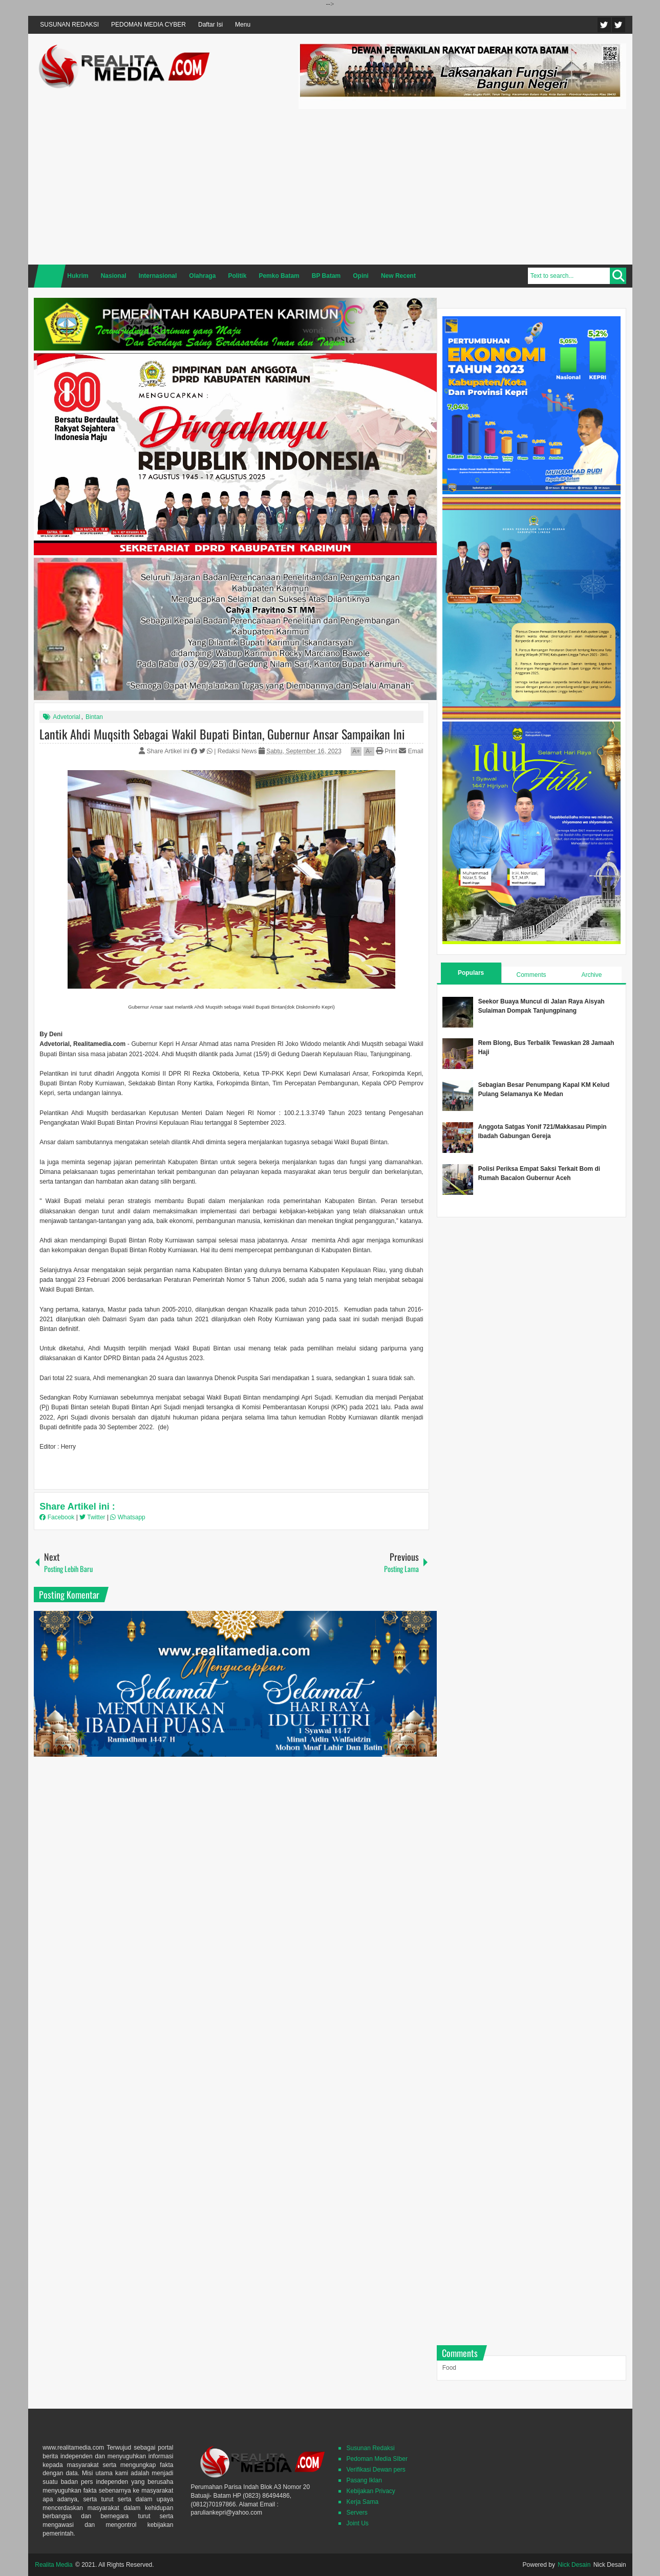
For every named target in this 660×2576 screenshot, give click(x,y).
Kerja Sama (362, 2501)
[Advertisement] (462, 185)
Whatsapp (127, 1517)
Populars (471, 972)
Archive (591, 974)
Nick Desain (574, 2564)
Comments (531, 974)
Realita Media (53, 2564)
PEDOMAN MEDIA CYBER (148, 24)
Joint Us (357, 2523)
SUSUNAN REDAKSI (69, 24)
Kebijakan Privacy (370, 2491)
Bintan (94, 717)
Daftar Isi (210, 24)
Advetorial (66, 717)
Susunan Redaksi (370, 2448)
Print (386, 751)
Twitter (604, 24)
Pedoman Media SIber (376, 2458)
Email (411, 751)
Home (49, 276)
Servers (356, 2512)
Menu (242, 24)
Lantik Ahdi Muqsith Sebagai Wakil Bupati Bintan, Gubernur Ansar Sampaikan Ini (222, 734)
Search (618, 276)
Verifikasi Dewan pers (375, 2469)
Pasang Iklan (363, 2480)
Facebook (618, 24)
